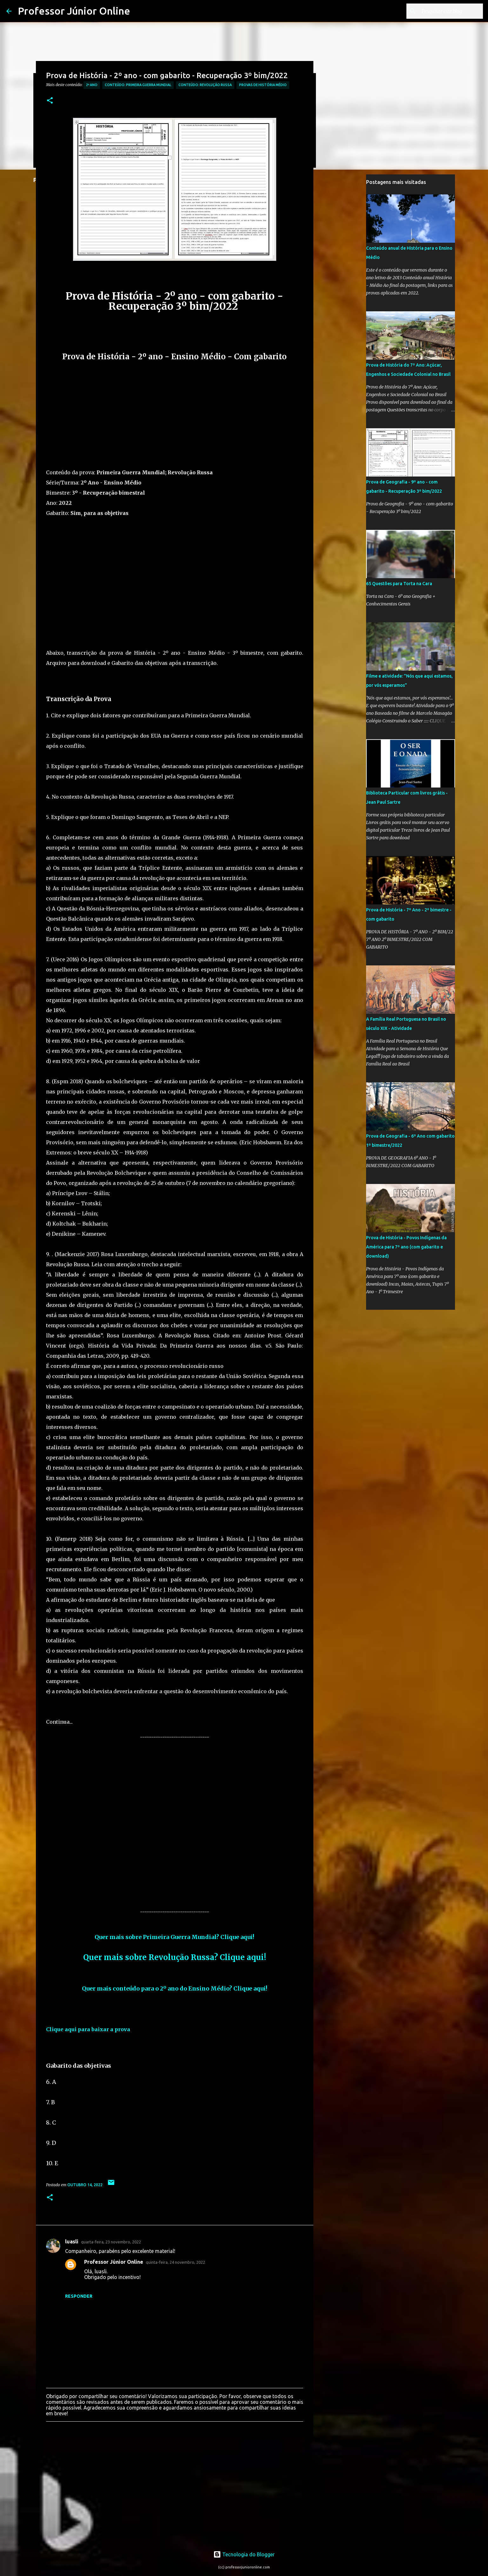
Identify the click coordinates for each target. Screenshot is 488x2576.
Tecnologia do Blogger (244, 2554)
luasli (71, 2241)
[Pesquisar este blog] (449, 11)
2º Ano (91, 85)
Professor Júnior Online (74, 11)
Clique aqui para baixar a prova (88, 2029)
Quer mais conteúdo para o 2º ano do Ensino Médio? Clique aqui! (174, 1988)
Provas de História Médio (263, 85)
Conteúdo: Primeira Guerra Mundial (138, 85)
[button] (50, 101)
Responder (78, 2296)
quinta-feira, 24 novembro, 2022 (175, 2262)
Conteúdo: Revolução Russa (205, 85)
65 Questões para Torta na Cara (399, 583)
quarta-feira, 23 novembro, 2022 (111, 2242)
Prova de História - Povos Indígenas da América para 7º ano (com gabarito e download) (406, 1247)
